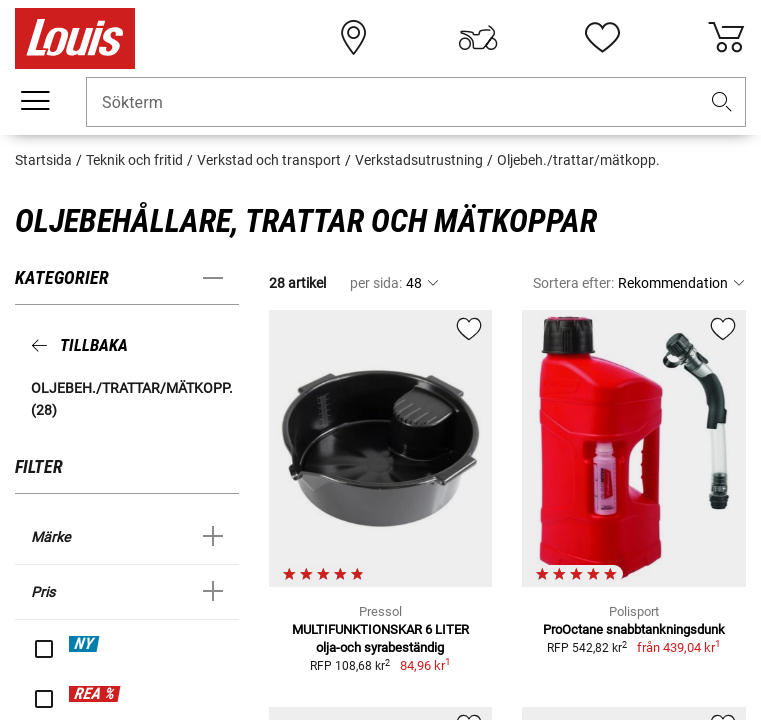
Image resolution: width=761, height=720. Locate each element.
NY (84, 643)
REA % (94, 693)
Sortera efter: (573, 283)
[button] (722, 102)
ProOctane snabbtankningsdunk (634, 629)
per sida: (376, 283)
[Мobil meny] (35, 101)
